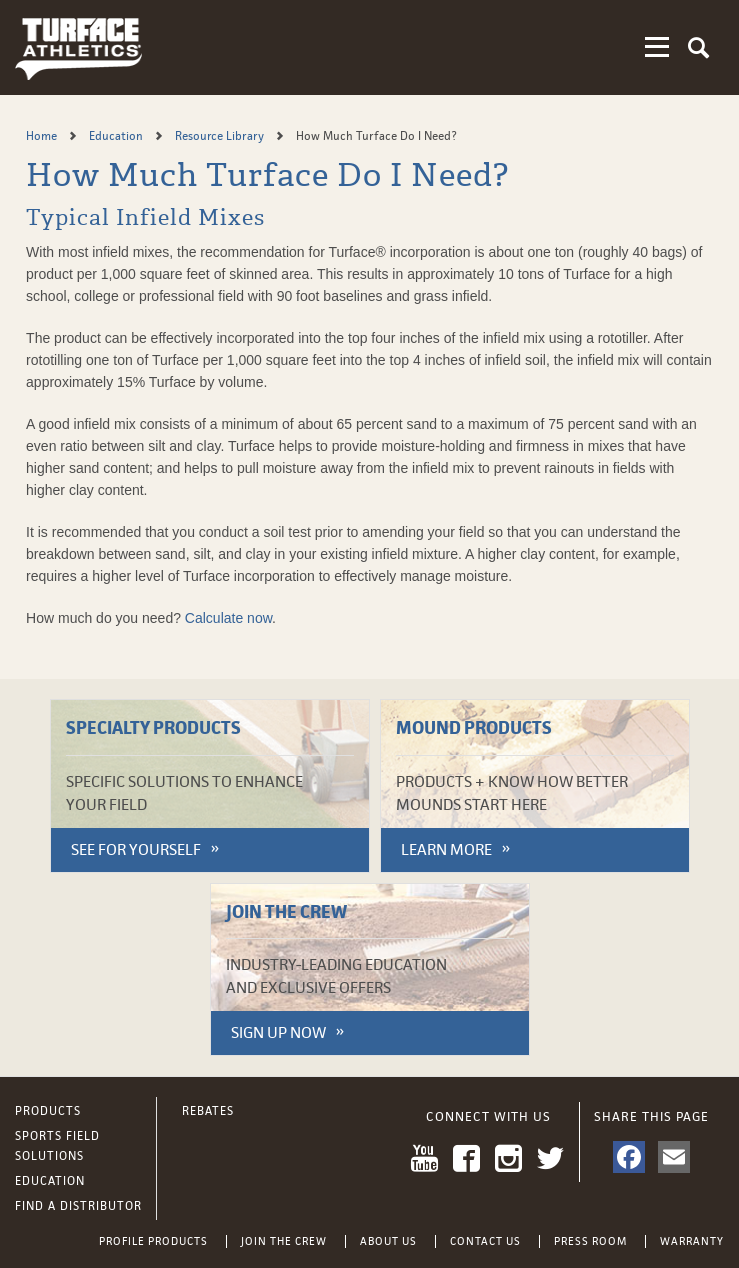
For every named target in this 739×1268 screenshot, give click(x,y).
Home (43, 136)
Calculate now (228, 618)
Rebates (208, 1111)
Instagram (508, 1158)
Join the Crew (284, 1241)
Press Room (590, 1241)
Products (48, 1111)
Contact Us (485, 1241)
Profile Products (153, 1241)
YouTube (424, 1158)
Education (117, 136)
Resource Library (221, 136)
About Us (388, 1241)
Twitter (550, 1158)
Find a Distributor (78, 1206)
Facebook (466, 1158)
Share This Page (651, 1116)
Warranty (692, 1241)
